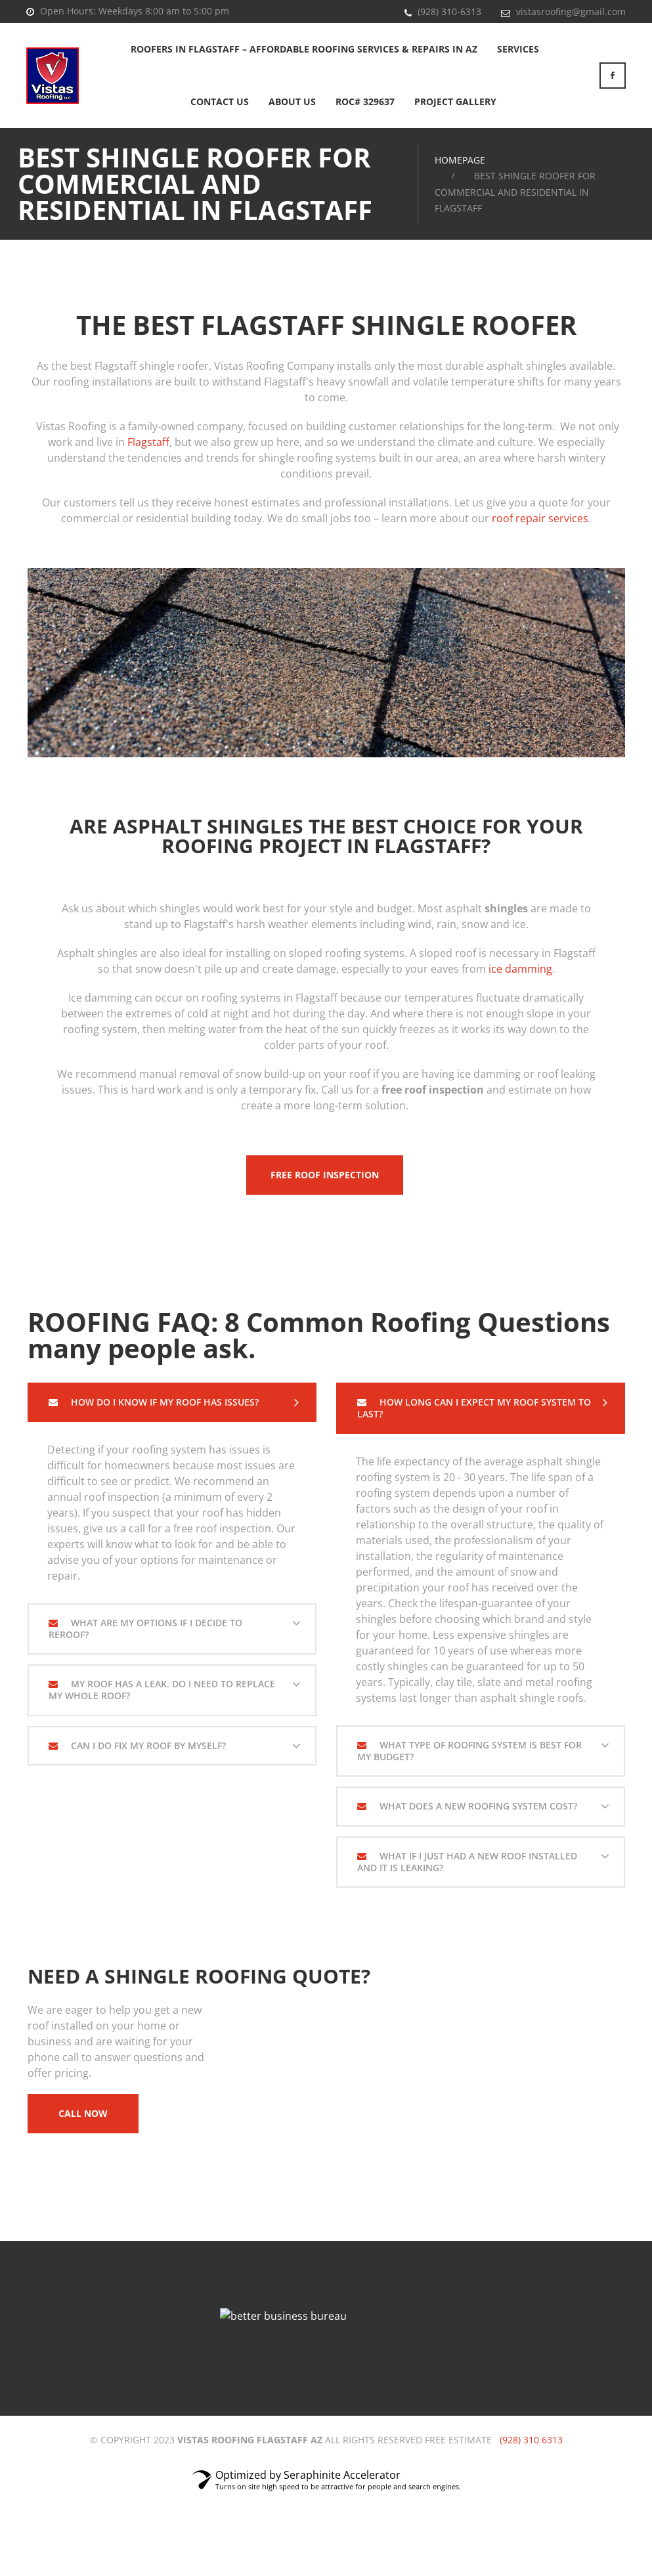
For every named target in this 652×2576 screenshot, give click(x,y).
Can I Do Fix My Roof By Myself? (147, 1745)
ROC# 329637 (365, 101)
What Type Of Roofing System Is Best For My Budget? (469, 1751)
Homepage (460, 160)
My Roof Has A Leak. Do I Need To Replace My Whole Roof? (162, 1689)
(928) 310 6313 (531, 2439)
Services (518, 49)
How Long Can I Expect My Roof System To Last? (474, 1408)
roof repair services (540, 518)
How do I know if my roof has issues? (163, 1402)
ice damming (520, 969)
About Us (292, 101)
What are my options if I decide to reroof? (145, 1628)
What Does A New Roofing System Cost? (477, 1806)
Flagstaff (148, 442)
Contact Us (219, 101)
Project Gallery (455, 101)
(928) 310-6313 (449, 11)
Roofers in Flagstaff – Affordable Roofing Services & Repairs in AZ (304, 49)
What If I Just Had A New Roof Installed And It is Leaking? (467, 1862)
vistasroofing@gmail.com (571, 11)
